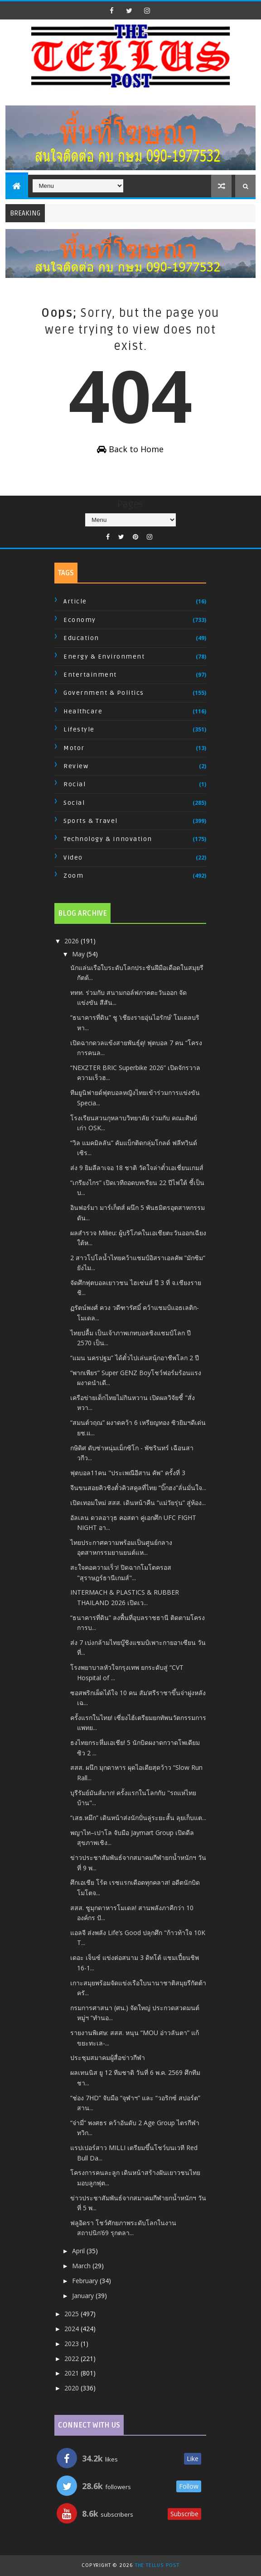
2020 (72, 2388)
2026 (72, 941)
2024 (72, 2328)
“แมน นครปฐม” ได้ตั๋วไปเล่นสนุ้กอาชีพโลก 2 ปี (134, 1357)
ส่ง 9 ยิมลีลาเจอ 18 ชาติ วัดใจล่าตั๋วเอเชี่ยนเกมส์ (136, 1167)
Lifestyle (79, 729)
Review (75, 766)
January (84, 2295)
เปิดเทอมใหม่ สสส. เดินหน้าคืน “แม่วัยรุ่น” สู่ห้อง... (138, 1502)
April (79, 2250)
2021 (72, 2373)
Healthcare (82, 711)
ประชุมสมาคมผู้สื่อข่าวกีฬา (107, 2057)
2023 (72, 2343)
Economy (79, 620)
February (86, 2280)
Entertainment (90, 675)
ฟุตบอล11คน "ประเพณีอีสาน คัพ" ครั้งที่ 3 (127, 1472)
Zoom (73, 875)
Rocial (74, 784)
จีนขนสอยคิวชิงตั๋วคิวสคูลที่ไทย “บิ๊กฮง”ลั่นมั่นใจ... (138, 1487)
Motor (74, 748)
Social (74, 803)
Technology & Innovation (107, 839)
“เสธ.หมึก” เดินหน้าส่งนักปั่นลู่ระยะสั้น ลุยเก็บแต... (138, 1817)
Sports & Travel (90, 821)
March (82, 2265)
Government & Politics (103, 693)
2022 (72, 2358)
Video (73, 857)
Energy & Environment (104, 656)
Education (81, 638)
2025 (72, 2313)
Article (75, 601)
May (79, 954)
